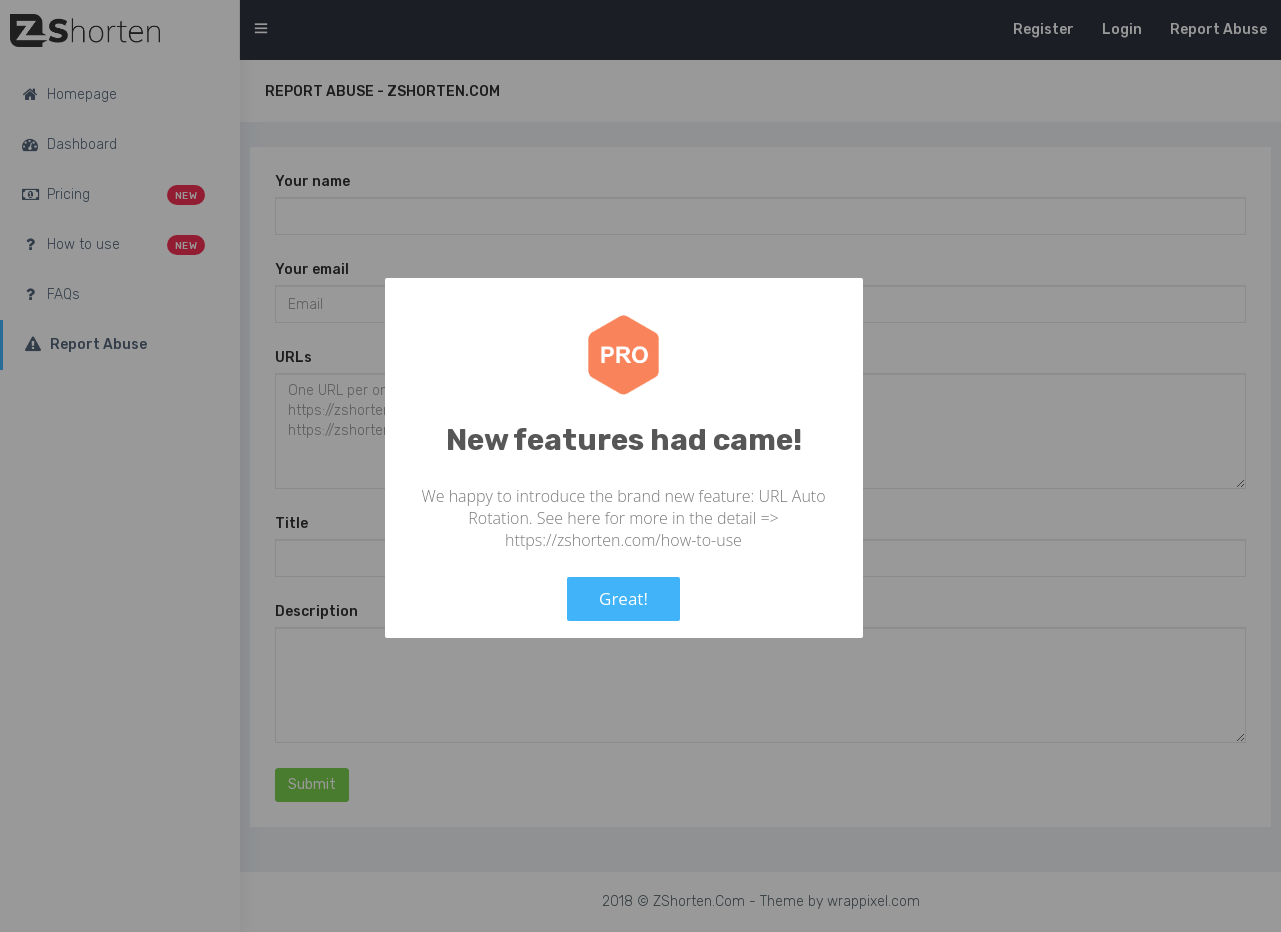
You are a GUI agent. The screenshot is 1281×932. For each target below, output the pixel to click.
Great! (623, 598)
